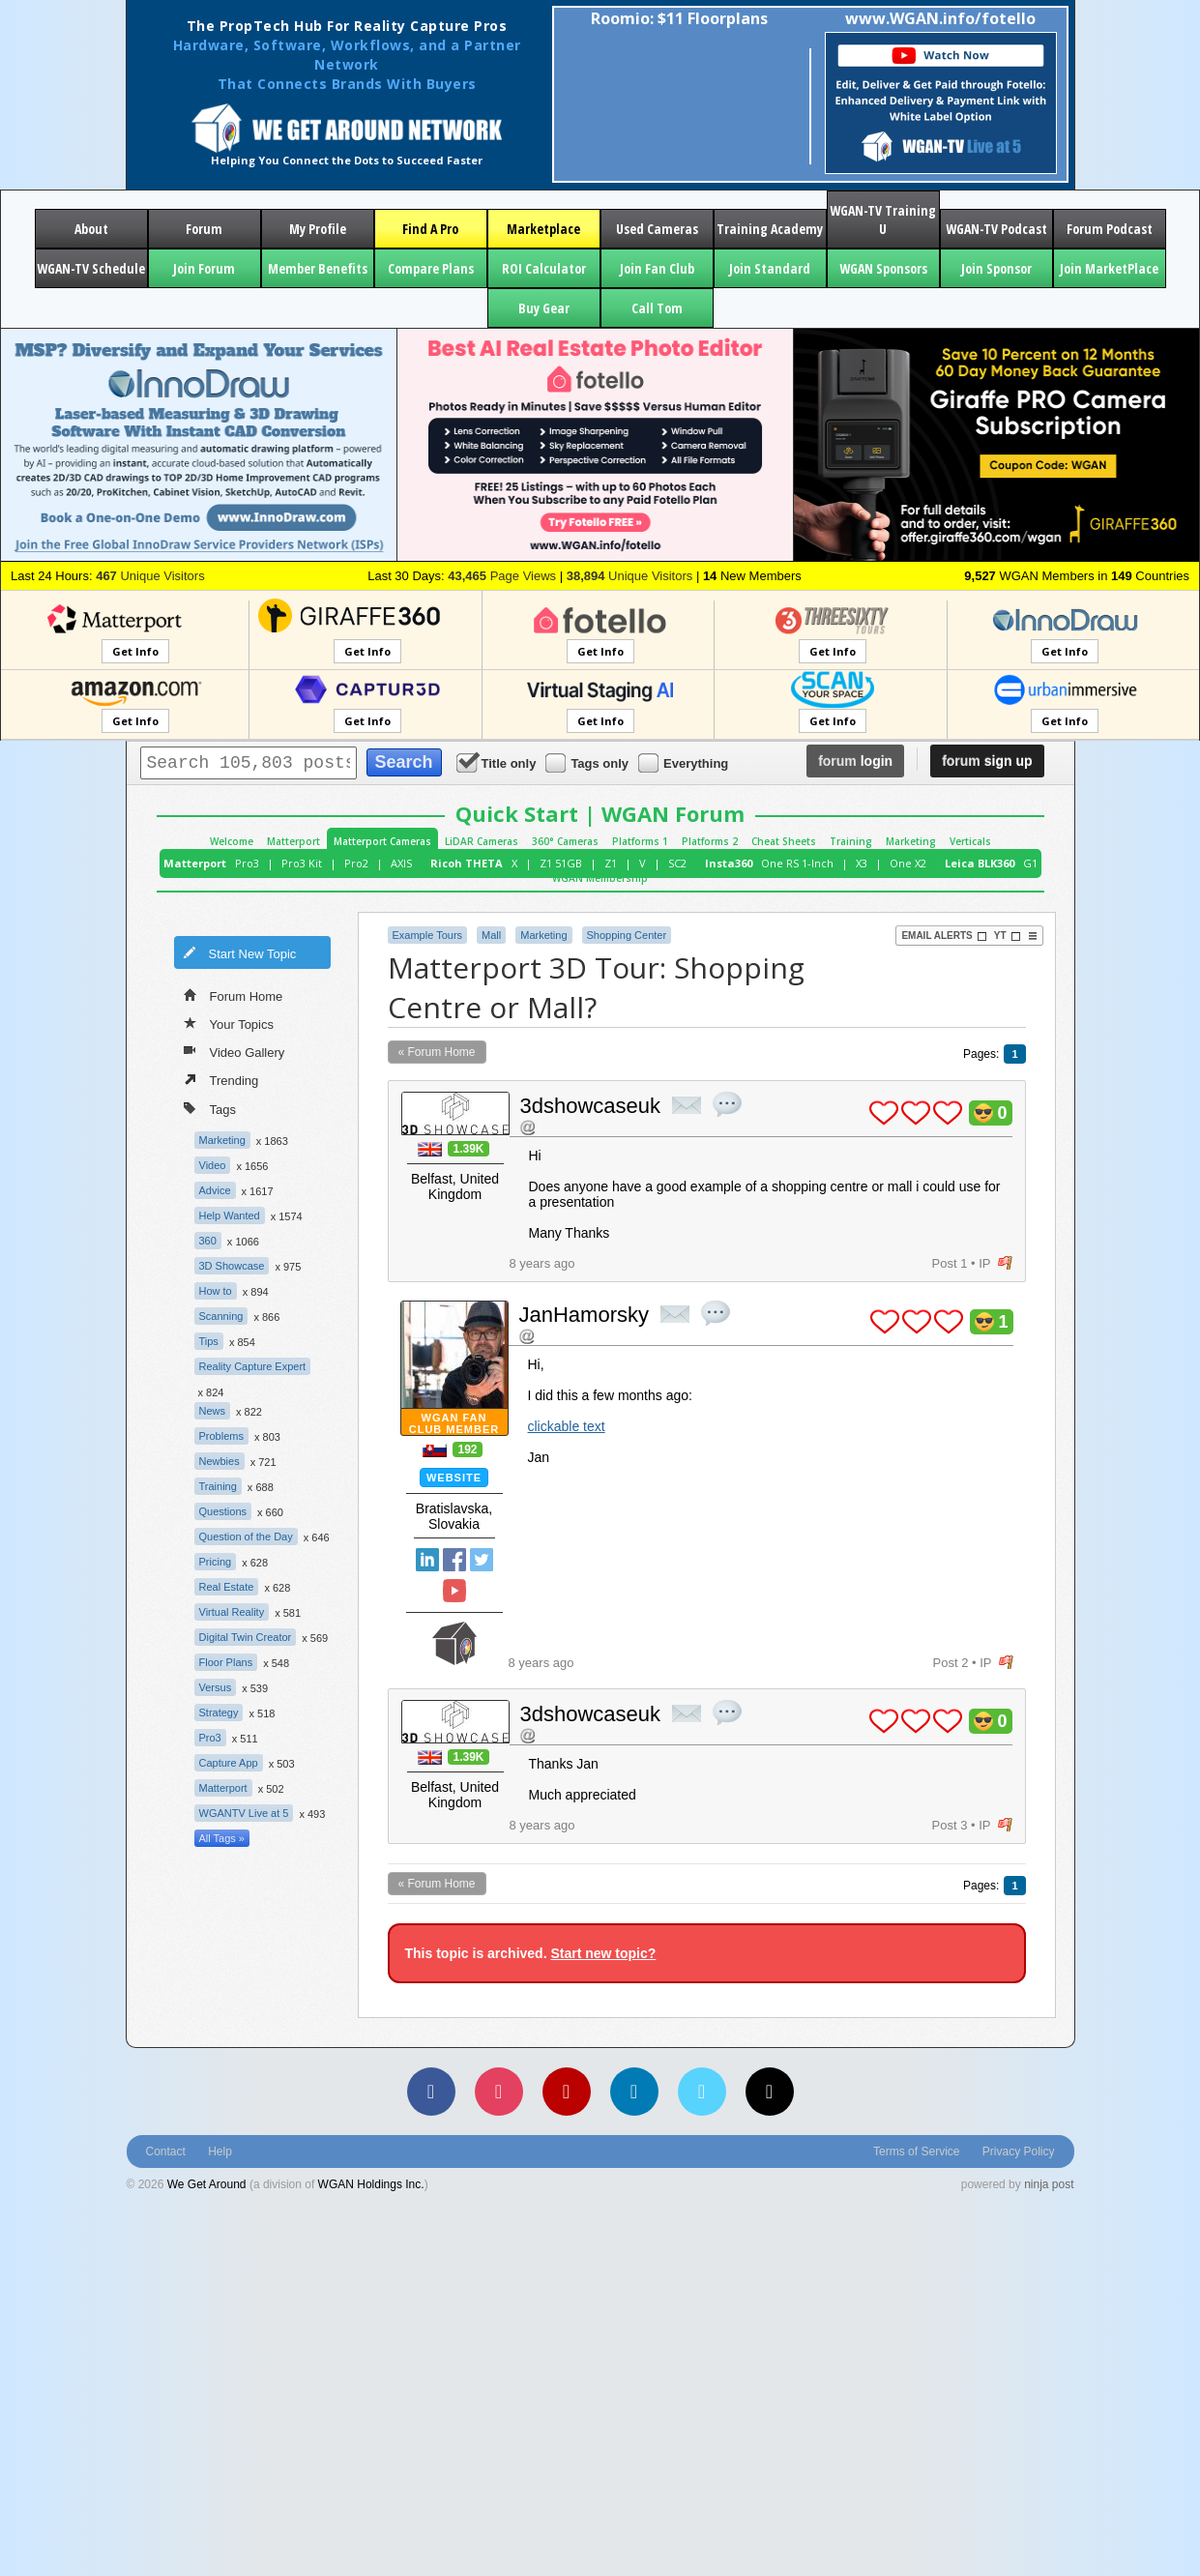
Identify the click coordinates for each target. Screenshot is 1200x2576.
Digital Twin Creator (245, 1637)
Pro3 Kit (301, 863)
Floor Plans (226, 1662)
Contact (166, 2151)
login (855, 761)
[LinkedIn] (634, 2091)
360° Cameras (565, 841)
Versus (215, 1687)
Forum (204, 229)
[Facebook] (431, 2091)
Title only (498, 762)
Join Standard (769, 268)
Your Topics (229, 1023)
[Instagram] (499, 2091)
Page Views (502, 576)
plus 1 (883, 1113)
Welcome (231, 841)
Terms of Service (916, 2151)
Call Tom (657, 308)
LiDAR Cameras (481, 841)
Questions (223, 1511)
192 (467, 1449)
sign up (987, 761)
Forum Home (233, 995)
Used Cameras (657, 229)
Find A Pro (430, 229)
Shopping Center (627, 935)
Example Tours (428, 935)
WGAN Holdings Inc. (371, 2184)
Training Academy (770, 229)
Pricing (215, 1561)
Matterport (293, 841)
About (91, 229)
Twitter (481, 1559)
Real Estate (226, 1587)
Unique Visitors (150, 576)
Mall (491, 935)
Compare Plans (431, 268)
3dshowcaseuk (590, 1106)
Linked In (427, 1559)
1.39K (468, 1149)
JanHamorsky (584, 1315)
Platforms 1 (640, 841)
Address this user (527, 1127)
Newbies (219, 1461)
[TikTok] (770, 2091)
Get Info (135, 651)
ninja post (1048, 2184)
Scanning (221, 1316)
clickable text (566, 1426)
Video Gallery (234, 1051)
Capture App (228, 1763)
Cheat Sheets (783, 841)
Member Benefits (317, 268)
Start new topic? (603, 1953)
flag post (1005, 1263)
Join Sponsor (996, 268)
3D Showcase (232, 1266)
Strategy (219, 1712)
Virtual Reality (232, 1612)
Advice (215, 1190)
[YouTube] (566, 2091)
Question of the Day (246, 1536)
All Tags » (222, 1838)
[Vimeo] (702, 2091)
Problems (221, 1436)
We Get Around (207, 2184)
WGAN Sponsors (883, 268)
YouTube (454, 1590)
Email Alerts (943, 936)
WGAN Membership (600, 878)
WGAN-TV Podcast (996, 229)
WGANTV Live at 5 (244, 1813)
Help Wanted (229, 1215)
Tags (210, 1107)
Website (454, 1477)
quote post (727, 1104)
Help (220, 2151)
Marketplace (543, 229)
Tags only (588, 762)
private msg (686, 1105)
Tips (209, 1341)
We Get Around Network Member (454, 1643)
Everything (684, 762)
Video (212, 1165)
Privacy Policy (1018, 2151)
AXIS (401, 863)
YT (1007, 936)
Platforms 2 (710, 841)
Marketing (911, 841)
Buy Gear (544, 308)
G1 (1030, 863)
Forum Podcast (1110, 229)
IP (984, 1263)
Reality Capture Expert (253, 1366)
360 (208, 1240)
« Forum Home (437, 1052)
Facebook (454, 1559)
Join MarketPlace (1109, 268)
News (212, 1411)
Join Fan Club (657, 268)
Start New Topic (240, 952)
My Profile (317, 229)
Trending (221, 1079)
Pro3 (247, 863)
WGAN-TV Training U (883, 219)
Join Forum (204, 268)
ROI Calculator (544, 268)
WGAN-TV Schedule (91, 268)
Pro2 (356, 863)
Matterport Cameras (382, 841)
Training (851, 841)
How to (215, 1291)
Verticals (970, 841)
